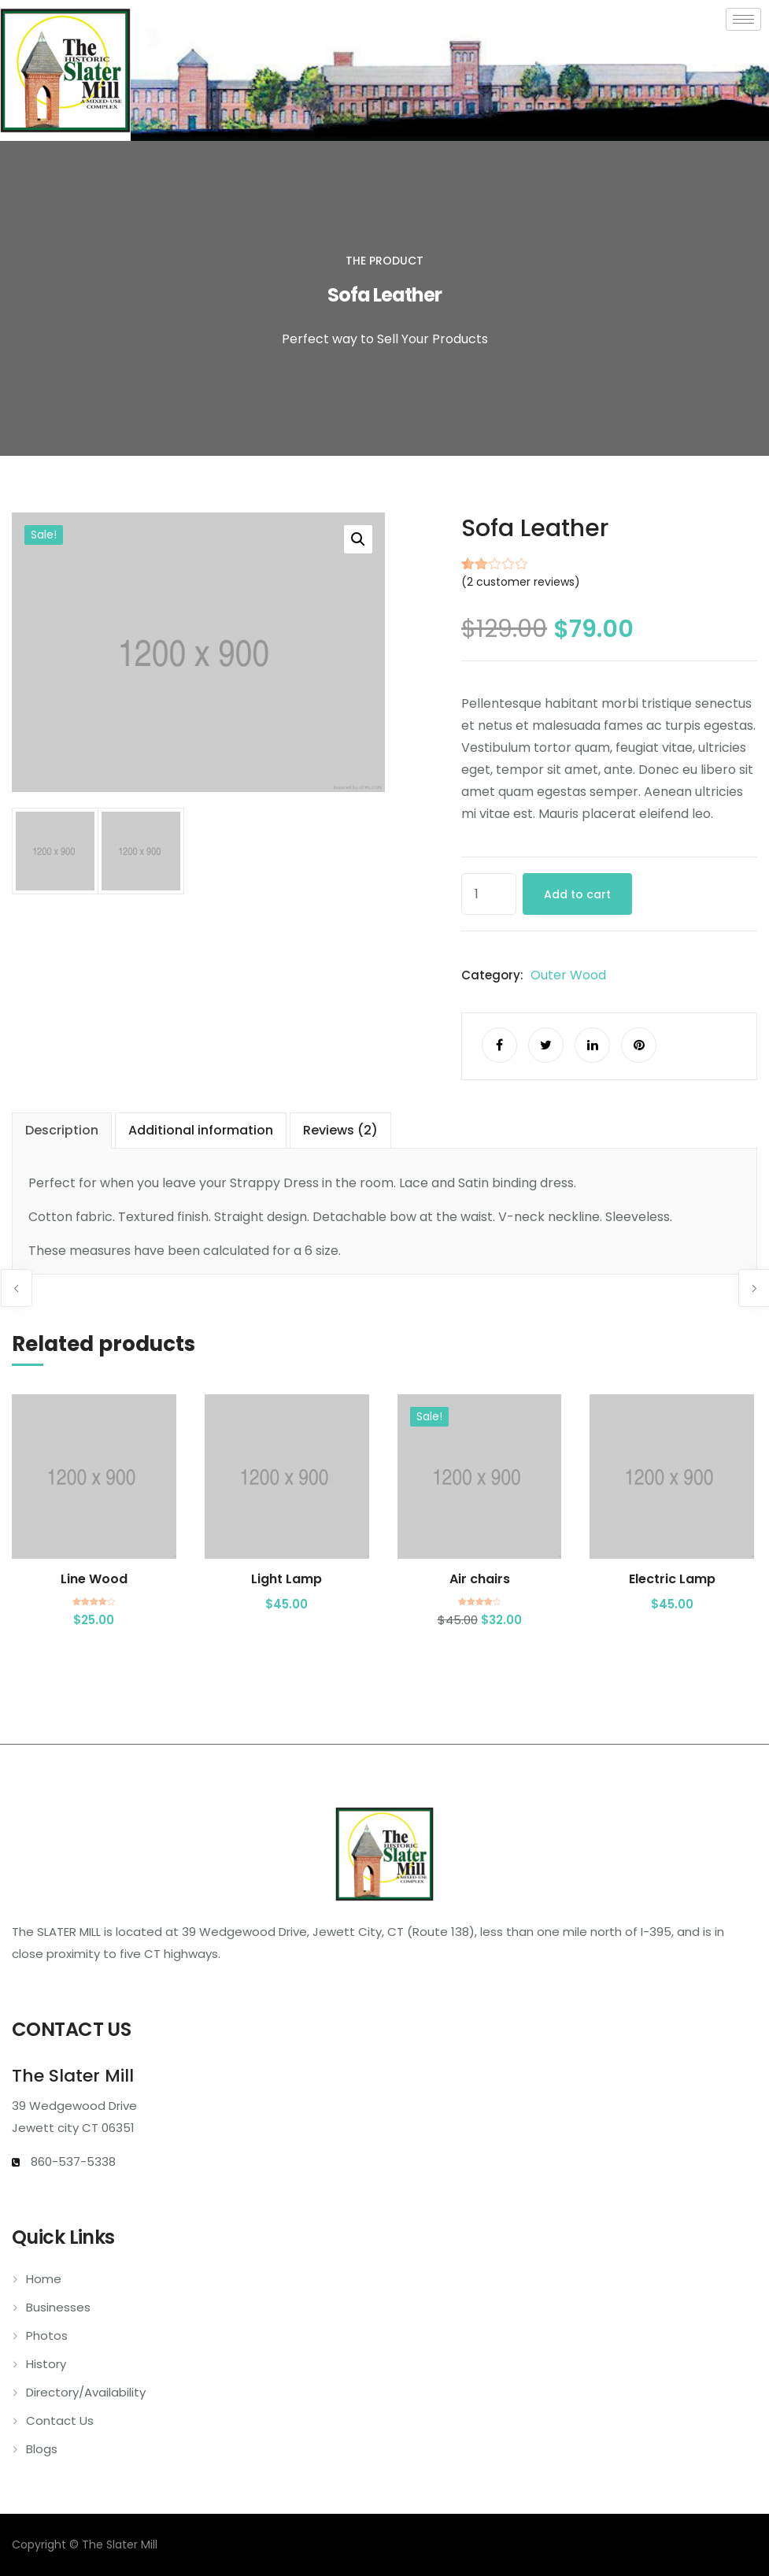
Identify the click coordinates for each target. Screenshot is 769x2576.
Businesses (58, 2307)
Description (61, 1130)
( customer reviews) (520, 582)
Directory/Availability (86, 2392)
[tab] (62, 1130)
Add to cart (577, 894)
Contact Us (60, 2420)
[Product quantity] (488, 894)
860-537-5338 (72, 2161)
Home (43, 2279)
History (46, 2364)
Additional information (200, 1130)
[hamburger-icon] (743, 19)
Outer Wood (568, 975)
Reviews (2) (340, 1130)
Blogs (41, 2449)
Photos (47, 2335)
